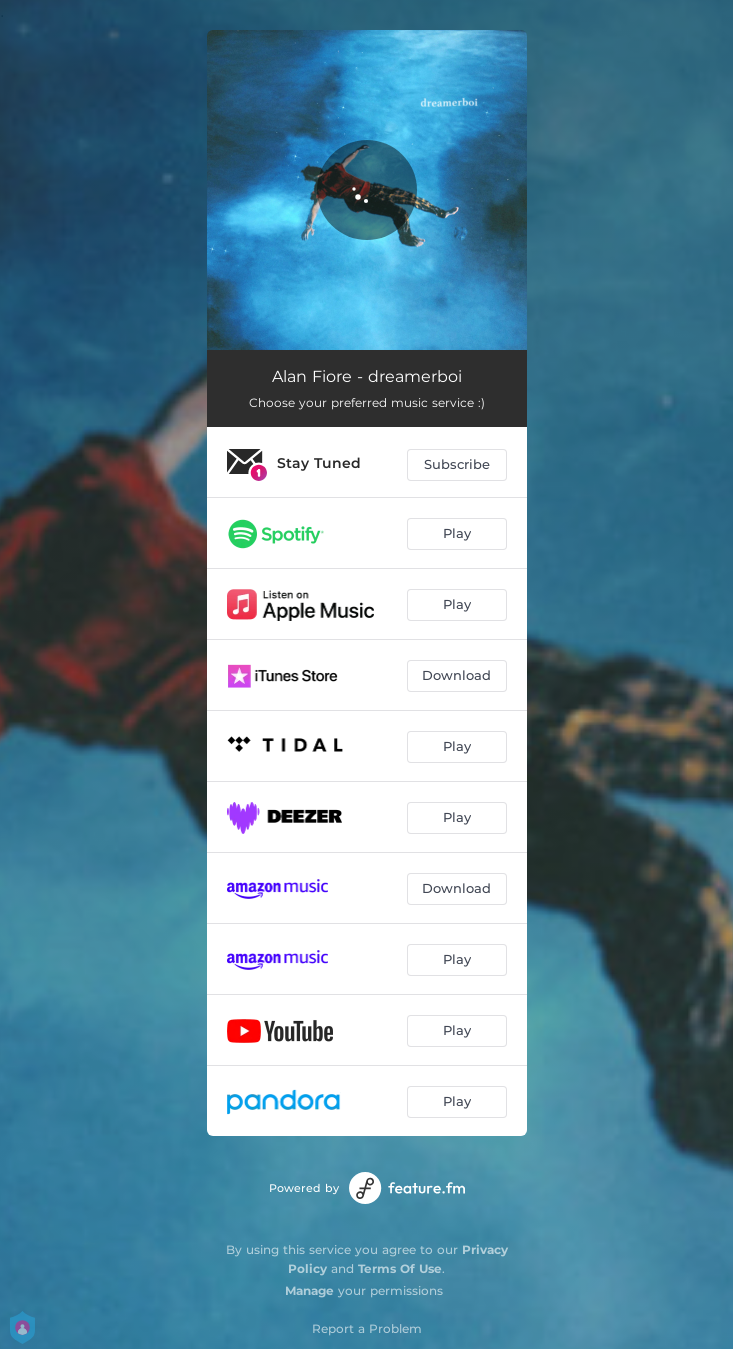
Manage (309, 1290)
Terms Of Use (400, 1268)
